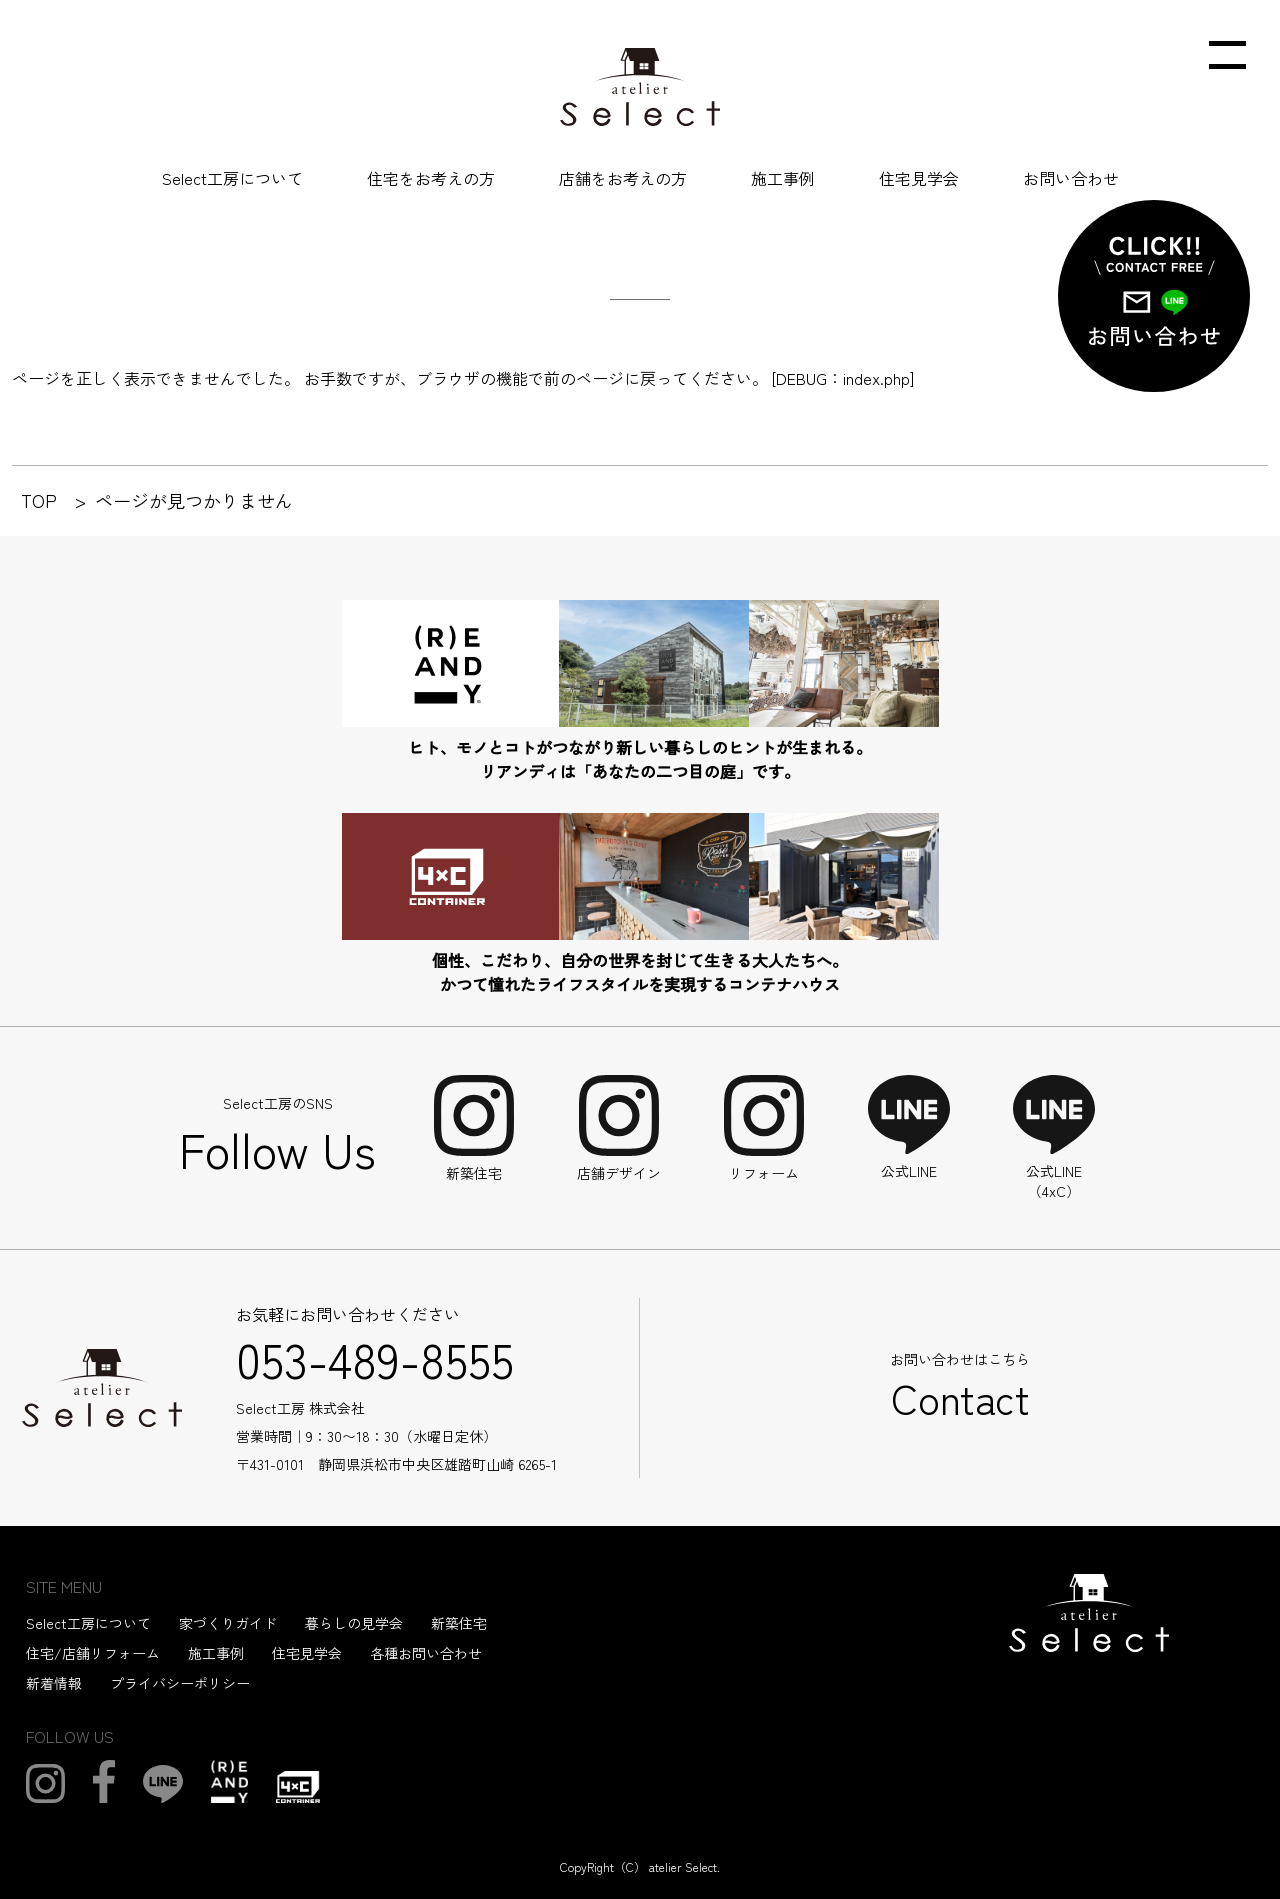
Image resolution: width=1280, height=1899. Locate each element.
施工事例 (783, 178)
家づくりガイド (228, 1623)
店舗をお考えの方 (623, 178)
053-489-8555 (375, 1358)
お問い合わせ (1071, 178)
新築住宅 (459, 1623)
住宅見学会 (919, 178)
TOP (39, 500)
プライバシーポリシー (180, 1683)
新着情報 (54, 1683)
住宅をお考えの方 (431, 178)
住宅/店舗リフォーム (93, 1653)
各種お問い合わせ (426, 1653)
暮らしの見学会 (354, 1623)
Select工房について (232, 178)
